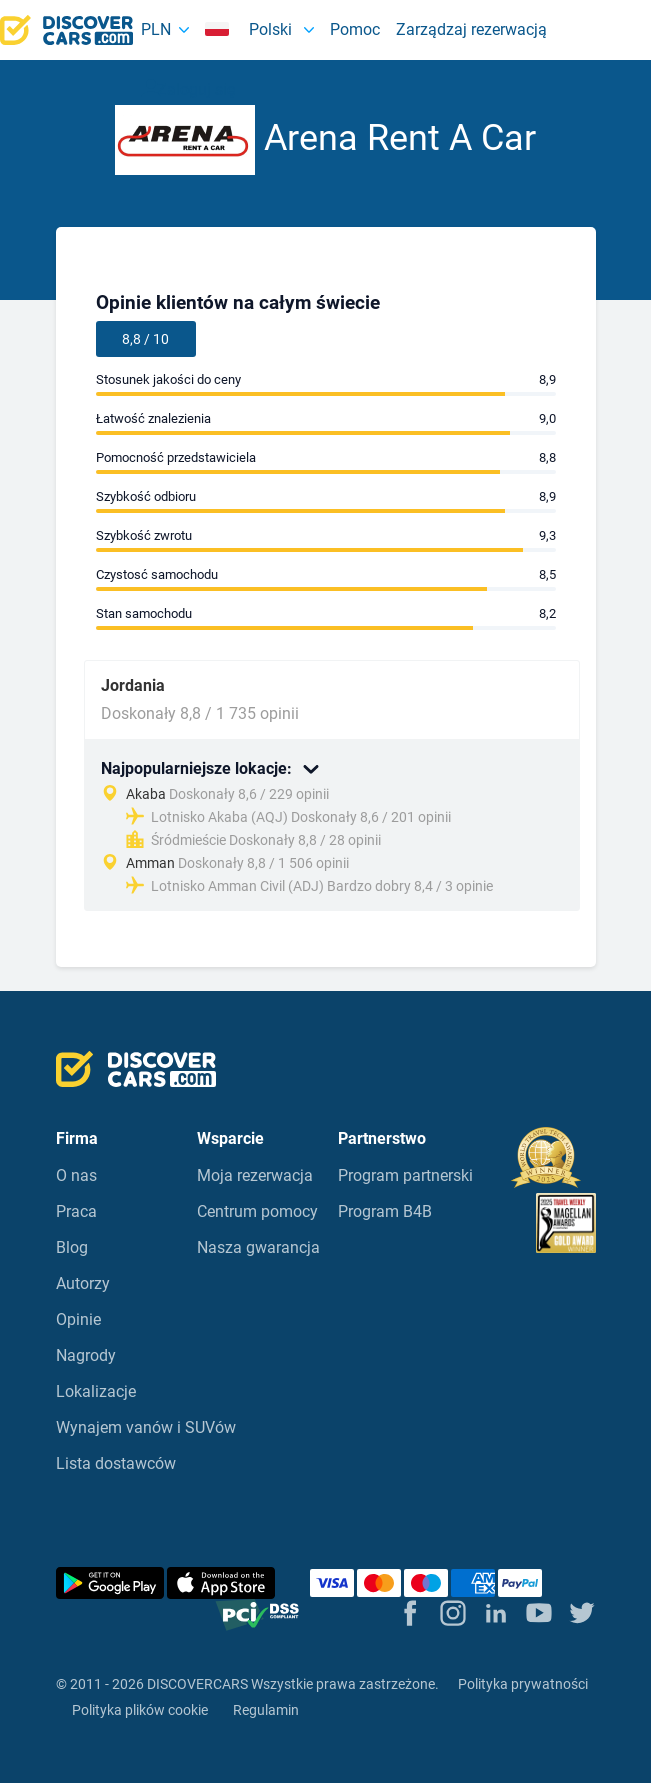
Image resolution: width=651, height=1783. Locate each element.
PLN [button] (156, 29)
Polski (250, 29)
